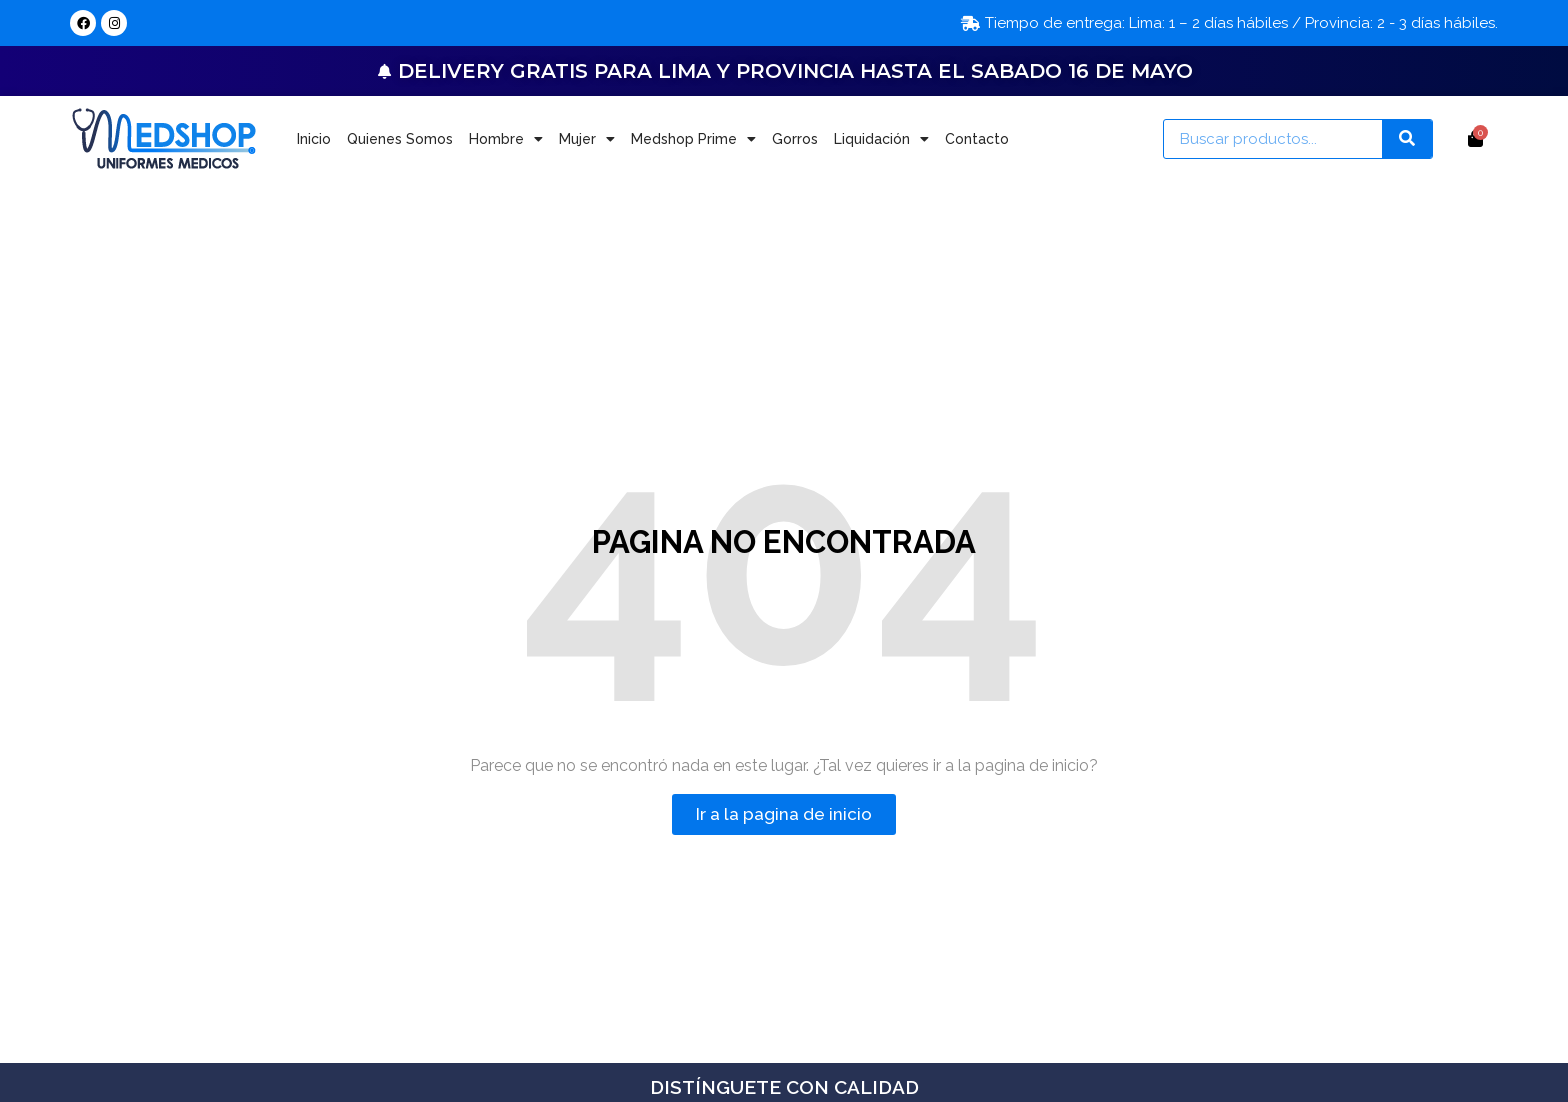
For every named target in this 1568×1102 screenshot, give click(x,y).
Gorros (795, 139)
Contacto (977, 139)
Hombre (506, 139)
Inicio (314, 139)
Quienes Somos (400, 139)
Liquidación (881, 139)
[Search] (1407, 139)
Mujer (587, 139)
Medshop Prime (693, 139)
